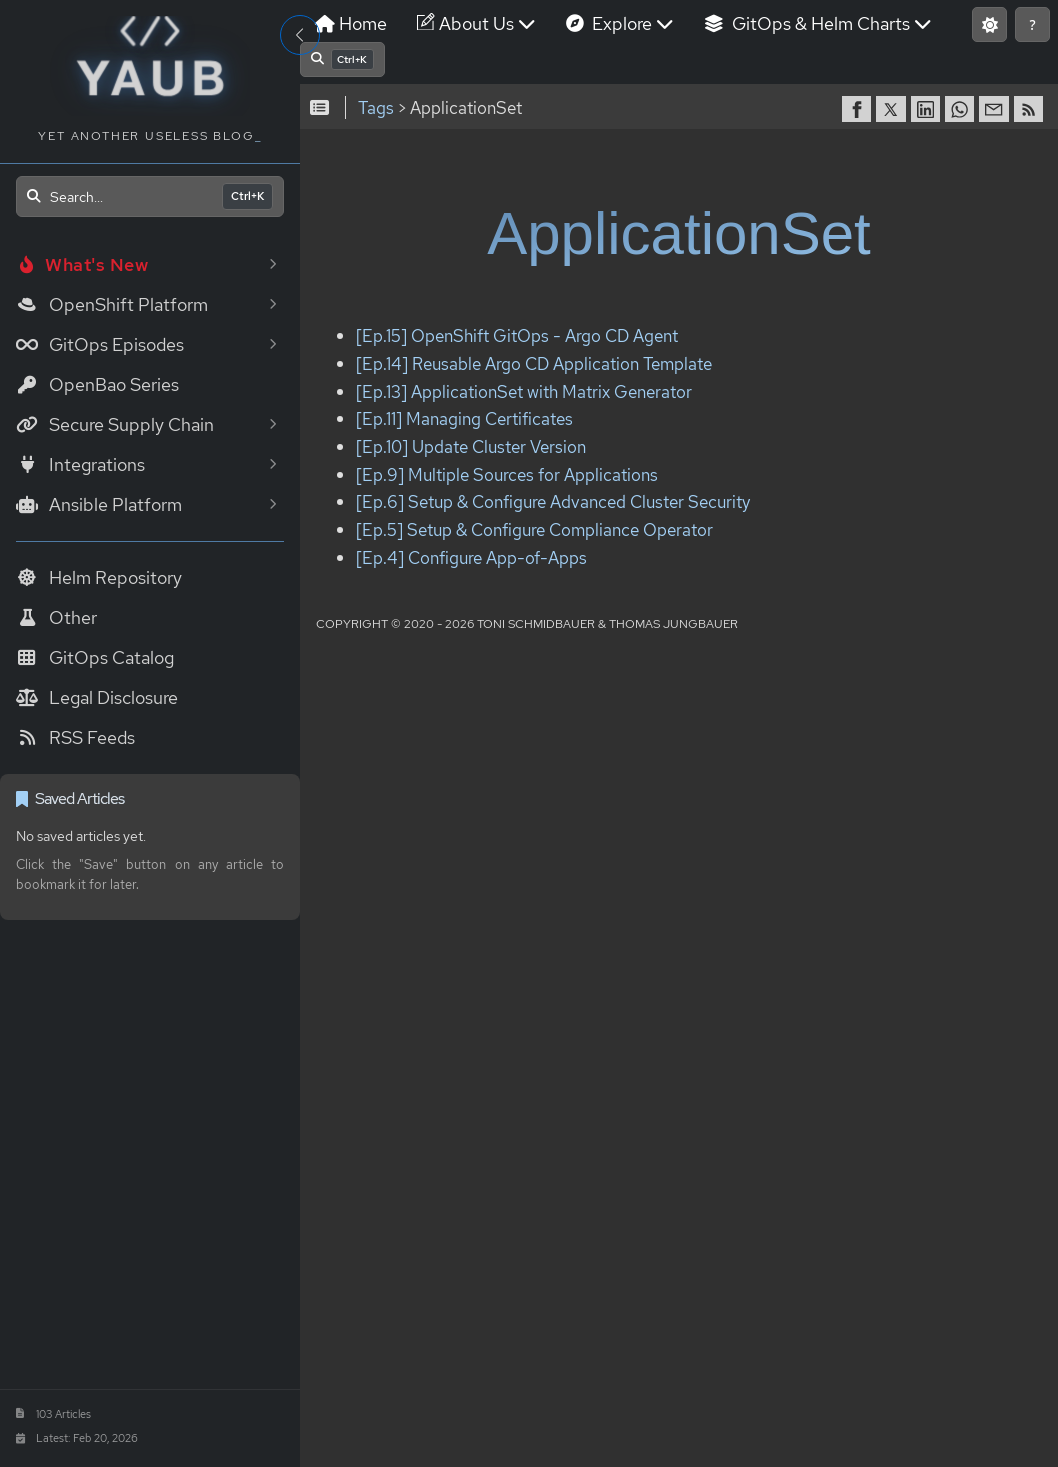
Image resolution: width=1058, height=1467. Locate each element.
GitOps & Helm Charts (818, 23)
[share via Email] (996, 109)
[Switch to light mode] (989, 24)
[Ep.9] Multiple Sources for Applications (507, 474)
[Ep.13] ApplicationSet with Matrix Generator (524, 391)
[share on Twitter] (893, 109)
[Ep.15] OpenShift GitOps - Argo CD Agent (517, 336)
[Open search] (150, 196)
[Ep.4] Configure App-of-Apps (471, 557)
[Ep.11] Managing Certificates (464, 419)
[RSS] (1031, 109)
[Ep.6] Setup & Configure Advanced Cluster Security (553, 502)
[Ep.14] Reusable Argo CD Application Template (534, 363)
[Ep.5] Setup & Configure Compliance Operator (534, 529)
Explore (620, 23)
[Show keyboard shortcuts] (1032, 24)
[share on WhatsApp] (962, 109)
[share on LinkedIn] (928, 109)
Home (351, 23)
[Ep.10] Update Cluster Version (471, 446)
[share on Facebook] (859, 109)
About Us (476, 23)
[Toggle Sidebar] (300, 35)
